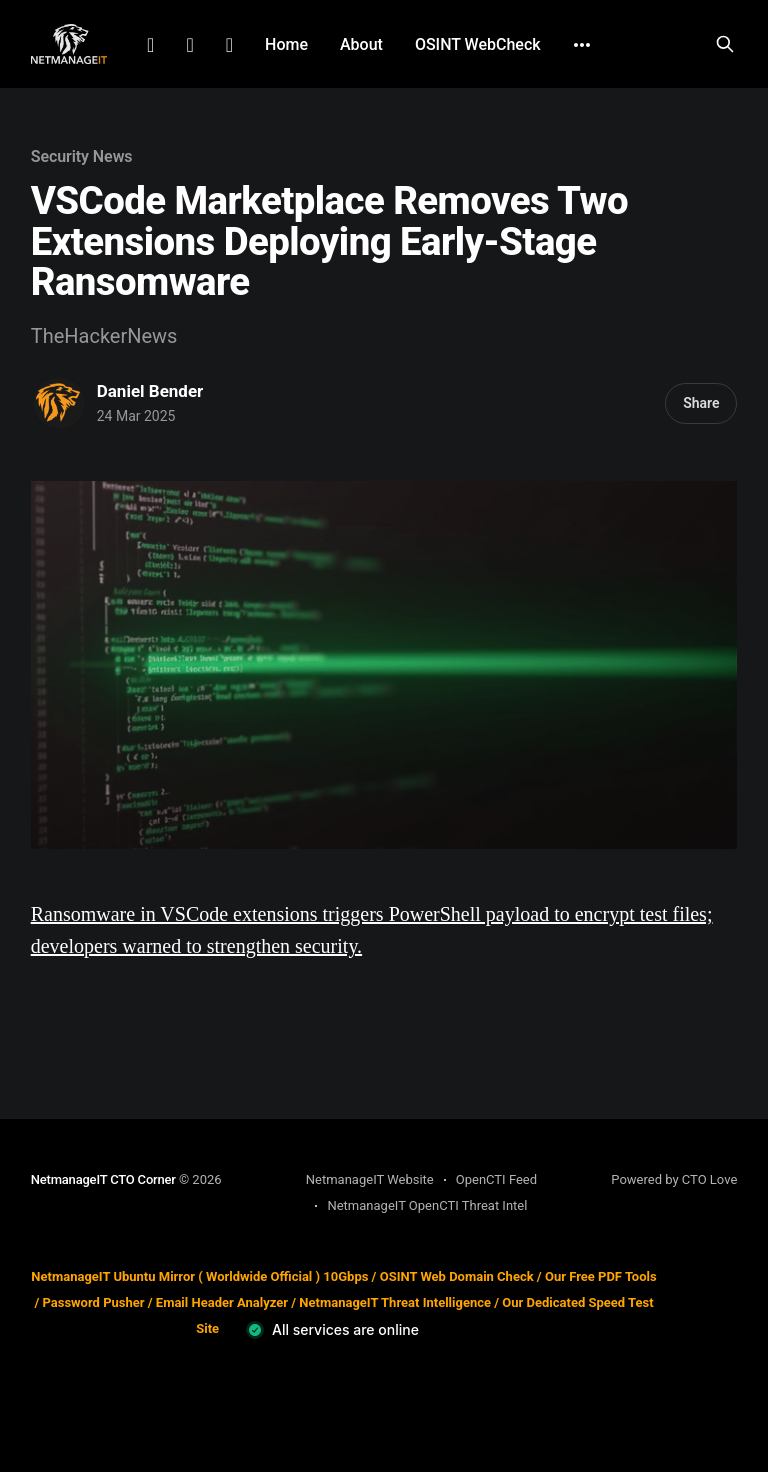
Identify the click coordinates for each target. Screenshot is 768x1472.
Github (229, 45)
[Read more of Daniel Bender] (59, 403)
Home (286, 44)
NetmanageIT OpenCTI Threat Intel (427, 1205)
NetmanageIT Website (370, 1179)
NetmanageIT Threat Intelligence (395, 1302)
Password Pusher (93, 1302)
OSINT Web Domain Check (457, 1276)
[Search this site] (725, 44)
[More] (582, 45)
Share (701, 403)
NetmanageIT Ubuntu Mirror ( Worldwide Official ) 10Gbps (199, 1276)
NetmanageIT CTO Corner (103, 1179)
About (361, 44)
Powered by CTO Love (674, 1179)
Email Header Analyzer (222, 1302)
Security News (82, 156)
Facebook (189, 45)
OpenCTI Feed (496, 1179)
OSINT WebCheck (478, 44)
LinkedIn (150, 45)
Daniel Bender (150, 391)
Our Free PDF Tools (601, 1276)
